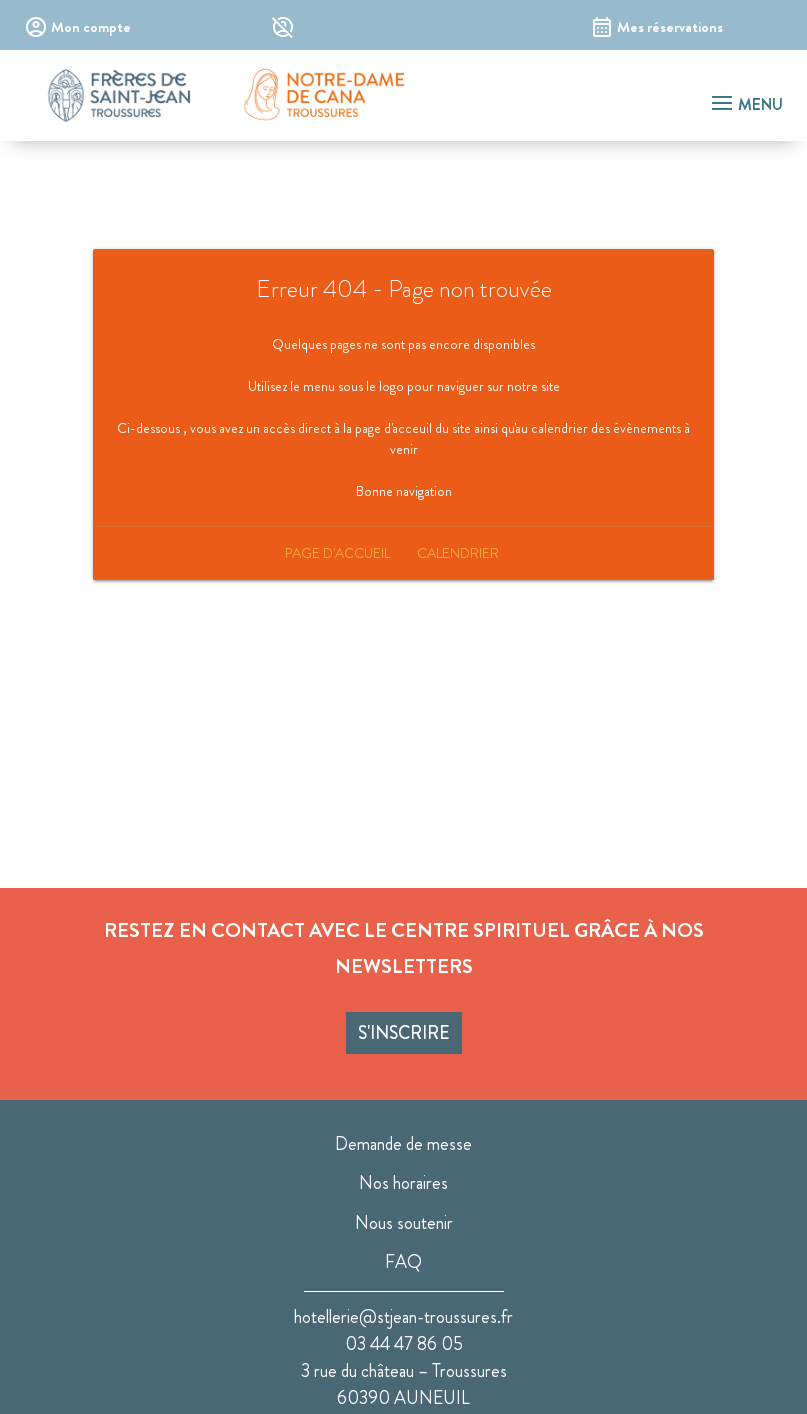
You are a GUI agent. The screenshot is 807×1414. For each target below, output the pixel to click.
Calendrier (458, 553)
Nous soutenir (404, 1223)
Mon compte (91, 27)
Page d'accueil (337, 553)
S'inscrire (404, 1033)
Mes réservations (670, 27)
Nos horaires (403, 1183)
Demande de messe (403, 1144)
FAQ (403, 1262)
